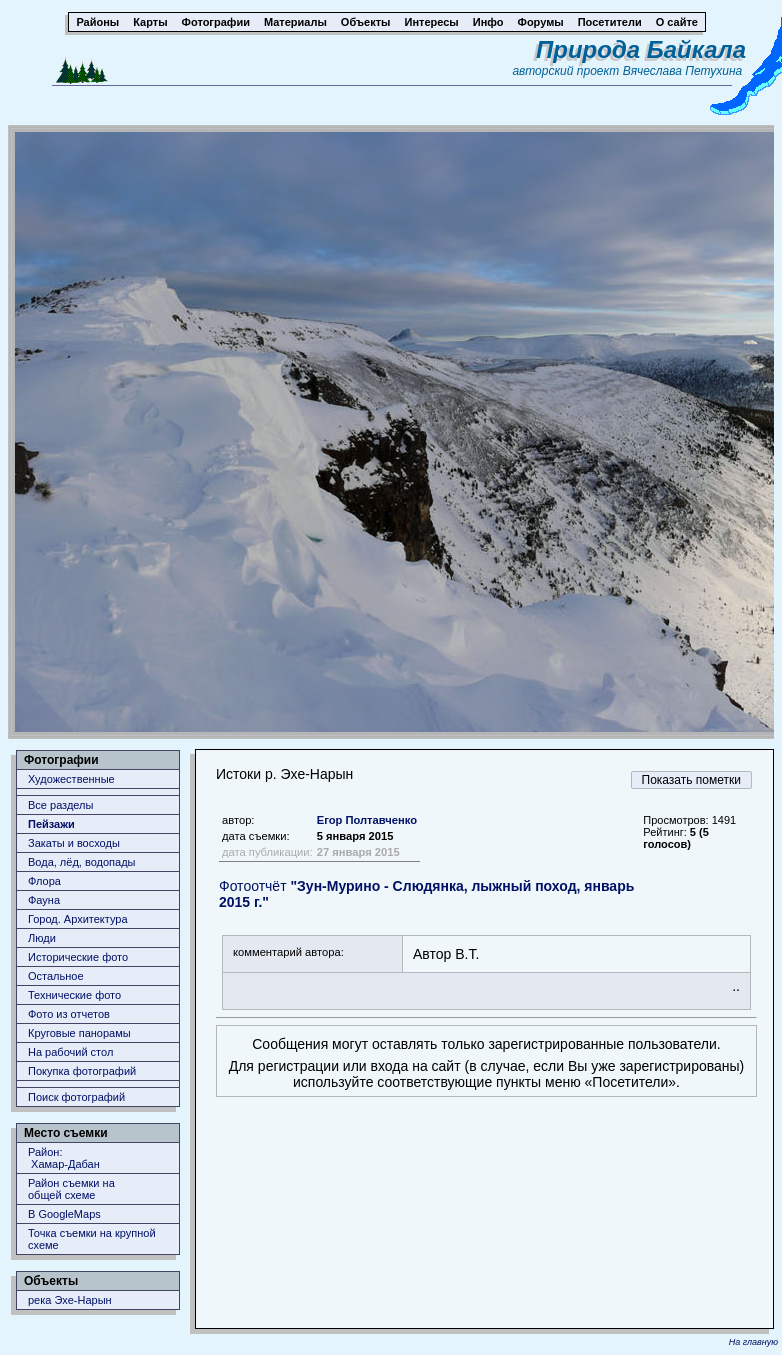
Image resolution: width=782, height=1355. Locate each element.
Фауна (44, 900)
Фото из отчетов (69, 1014)
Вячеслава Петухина (683, 71)
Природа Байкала (641, 49)
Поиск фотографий (76, 1097)
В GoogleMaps (64, 1214)
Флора (44, 881)
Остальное (56, 976)
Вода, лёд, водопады (81, 862)
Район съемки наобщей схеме (71, 1189)
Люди (42, 938)
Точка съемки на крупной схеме (92, 1239)
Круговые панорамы (79, 1033)
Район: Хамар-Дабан (64, 1158)
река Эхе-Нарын (70, 1300)
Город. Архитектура (78, 919)
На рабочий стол (70, 1052)
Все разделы (60, 805)
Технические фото (74, 995)
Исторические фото (78, 957)
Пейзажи (51, 824)
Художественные (71, 779)
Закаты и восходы (74, 843)
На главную (753, 1342)
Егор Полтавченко (367, 820)
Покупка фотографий (82, 1071)
